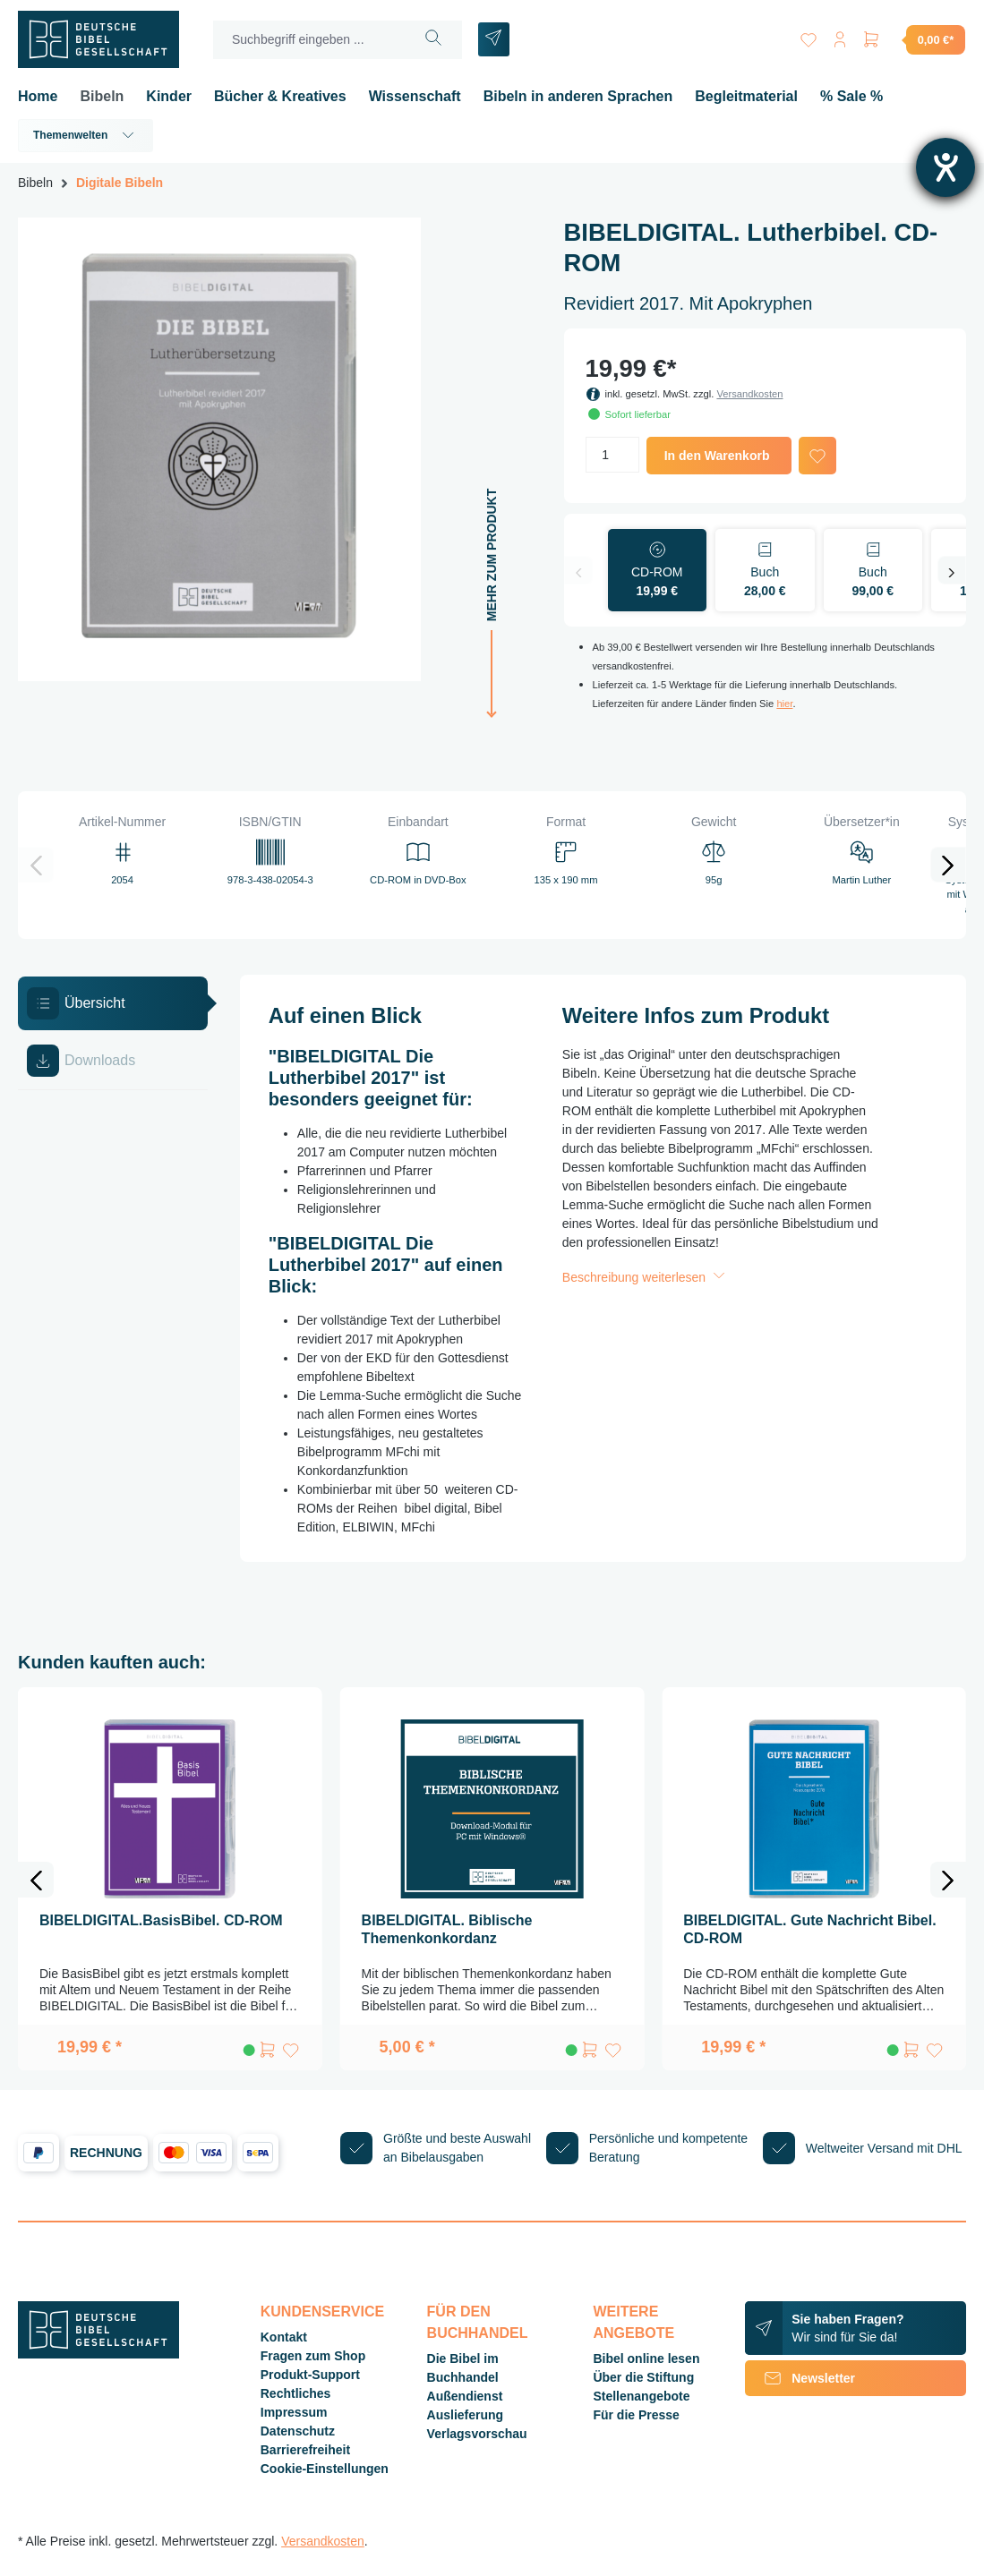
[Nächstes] (951, 570)
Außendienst (465, 2396)
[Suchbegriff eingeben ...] (309, 40)
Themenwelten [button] (85, 135)
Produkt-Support (310, 2374)
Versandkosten (749, 393)
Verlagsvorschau (477, 2434)
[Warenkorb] (913, 39)
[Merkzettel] (806, 36)
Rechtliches (296, 2393)
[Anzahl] (612, 455)
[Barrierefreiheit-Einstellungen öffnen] (945, 167)
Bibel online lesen (646, 2358)
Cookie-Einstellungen (325, 2468)
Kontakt (284, 2337)
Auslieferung (465, 2415)
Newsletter (800, 2378)
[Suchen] (434, 40)
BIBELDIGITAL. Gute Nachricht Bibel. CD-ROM (809, 1929)
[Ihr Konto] (839, 36)
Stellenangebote (641, 2396)
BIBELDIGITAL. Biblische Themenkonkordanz (447, 1929)
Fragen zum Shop (313, 2356)
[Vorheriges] (578, 570)
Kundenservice (322, 2311)
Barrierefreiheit (305, 2450)
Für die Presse (636, 2415)
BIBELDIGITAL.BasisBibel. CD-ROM (161, 1920)
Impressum (294, 2412)
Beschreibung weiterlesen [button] (645, 1277)
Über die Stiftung (643, 2377)
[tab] (113, 1003)
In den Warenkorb (717, 455)
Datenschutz (298, 2431)
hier (784, 703)
